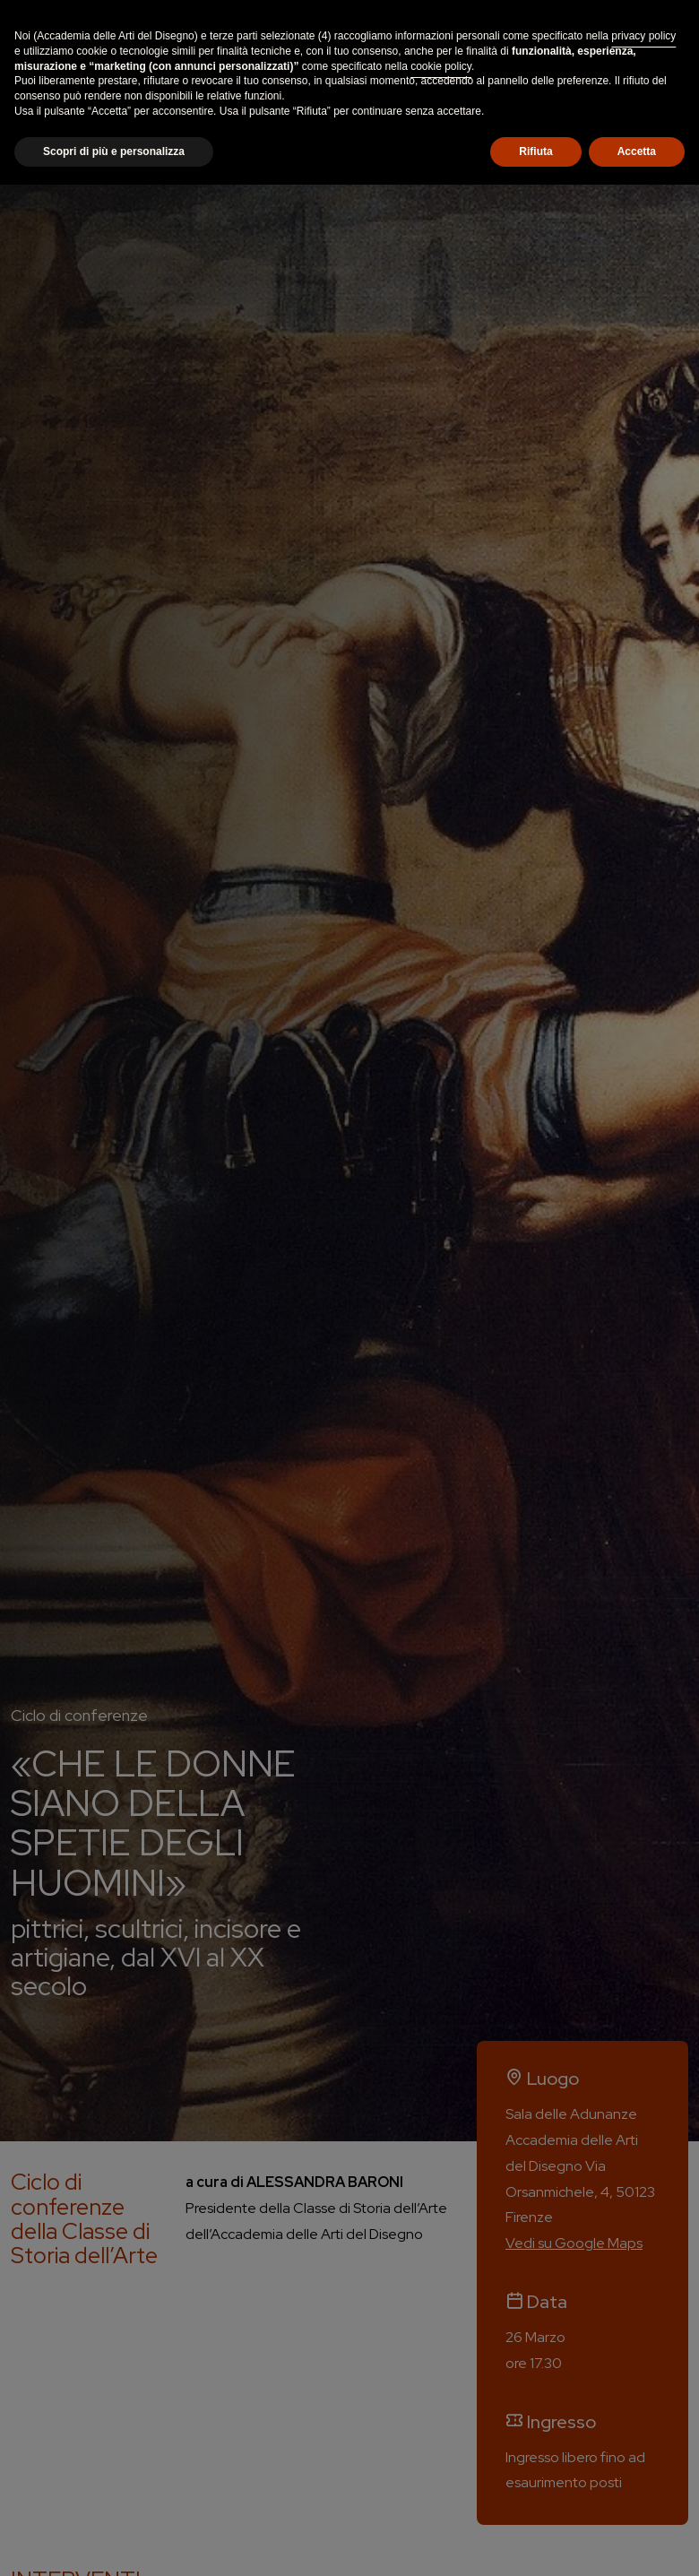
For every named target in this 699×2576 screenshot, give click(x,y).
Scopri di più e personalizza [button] (114, 151)
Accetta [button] (636, 151)
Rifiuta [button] (535, 151)
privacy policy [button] (643, 36)
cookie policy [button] (440, 66)
